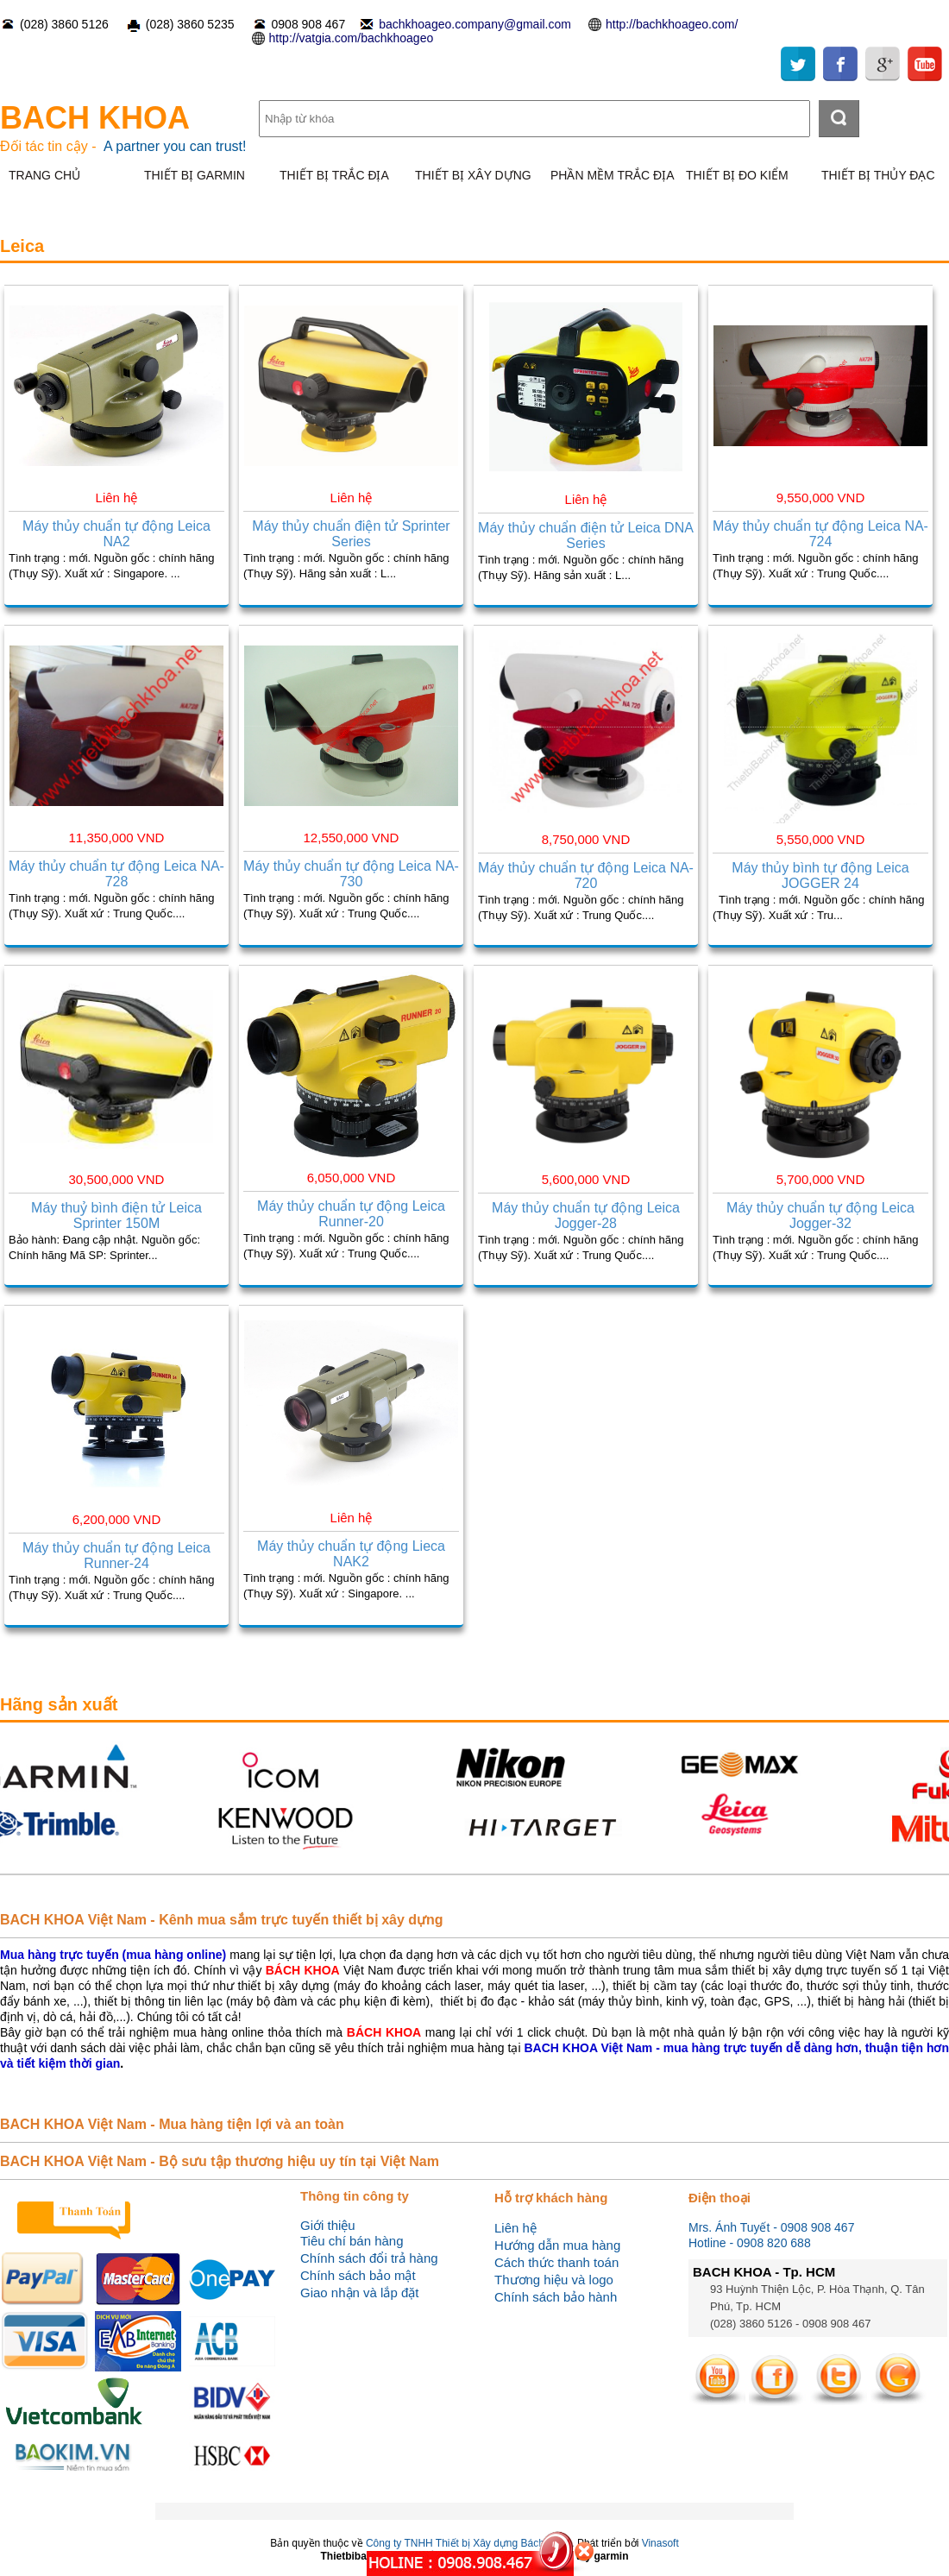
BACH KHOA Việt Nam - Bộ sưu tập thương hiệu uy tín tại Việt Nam (219, 2161)
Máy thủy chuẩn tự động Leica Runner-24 (116, 1555)
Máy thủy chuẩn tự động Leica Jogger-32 (820, 1215)
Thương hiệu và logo (553, 2279)
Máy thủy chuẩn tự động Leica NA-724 (820, 534)
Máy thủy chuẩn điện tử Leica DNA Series (586, 535)
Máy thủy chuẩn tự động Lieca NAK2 (351, 1554)
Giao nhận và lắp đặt (359, 2292)
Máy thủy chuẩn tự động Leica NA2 (116, 534)
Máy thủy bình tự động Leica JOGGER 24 (820, 875)
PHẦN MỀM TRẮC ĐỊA (612, 175)
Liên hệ (515, 2227)
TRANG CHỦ (44, 175)
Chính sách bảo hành (555, 2296)
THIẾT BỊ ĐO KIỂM (737, 175)
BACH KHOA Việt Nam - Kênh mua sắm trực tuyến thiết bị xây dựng (221, 1919)
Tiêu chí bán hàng (352, 2240)
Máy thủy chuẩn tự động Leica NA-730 (351, 874)
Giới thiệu (327, 2225)
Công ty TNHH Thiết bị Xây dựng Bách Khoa (468, 2543)
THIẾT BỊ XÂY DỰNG (473, 175)
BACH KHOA (95, 117)
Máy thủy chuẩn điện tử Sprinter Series (350, 534)
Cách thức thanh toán (556, 2262)
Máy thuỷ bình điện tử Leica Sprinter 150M (116, 1215)
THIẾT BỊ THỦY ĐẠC (878, 175)
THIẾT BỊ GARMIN (194, 175)
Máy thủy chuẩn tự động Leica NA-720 (586, 875)
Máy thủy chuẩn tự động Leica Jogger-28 (586, 1215)
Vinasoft (660, 2543)
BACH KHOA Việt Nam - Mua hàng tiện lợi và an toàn (172, 2124)
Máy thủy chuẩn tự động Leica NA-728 (116, 874)
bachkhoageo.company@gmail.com (475, 24)
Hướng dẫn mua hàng (557, 2245)
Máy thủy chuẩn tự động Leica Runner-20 (351, 1214)
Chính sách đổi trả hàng (369, 2258)
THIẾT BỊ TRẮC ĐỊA (334, 175)
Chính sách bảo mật (358, 2275)
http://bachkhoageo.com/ (672, 24)
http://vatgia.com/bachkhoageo (351, 38)
